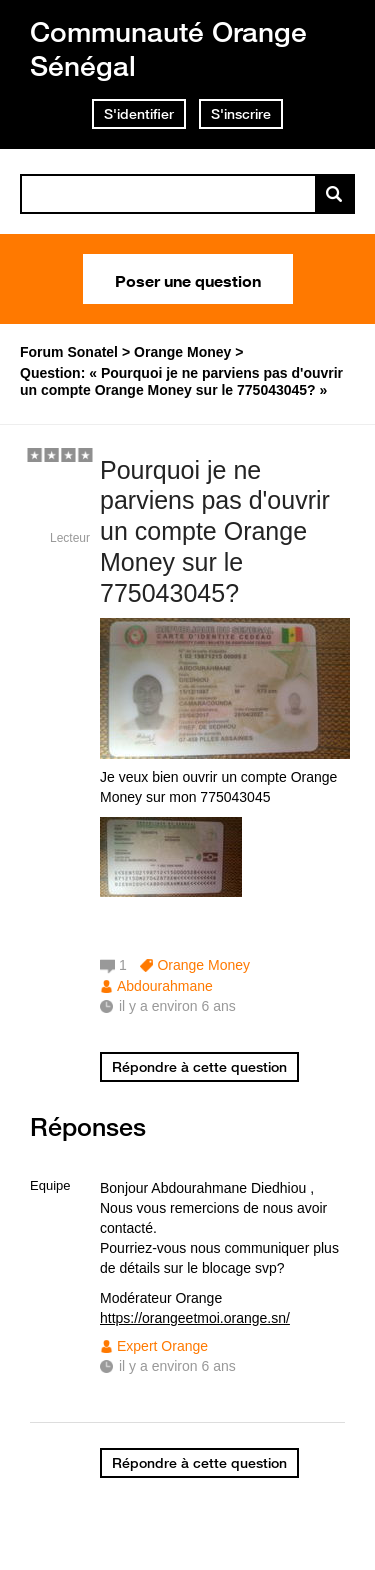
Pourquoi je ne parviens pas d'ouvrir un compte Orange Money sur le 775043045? (215, 531)
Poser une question (188, 279)
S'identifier (139, 114)
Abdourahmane (165, 986)
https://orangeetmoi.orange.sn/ (195, 1318)
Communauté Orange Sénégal (168, 48)
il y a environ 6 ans (177, 1366)
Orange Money (203, 965)
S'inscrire (241, 114)
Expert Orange (162, 1346)
